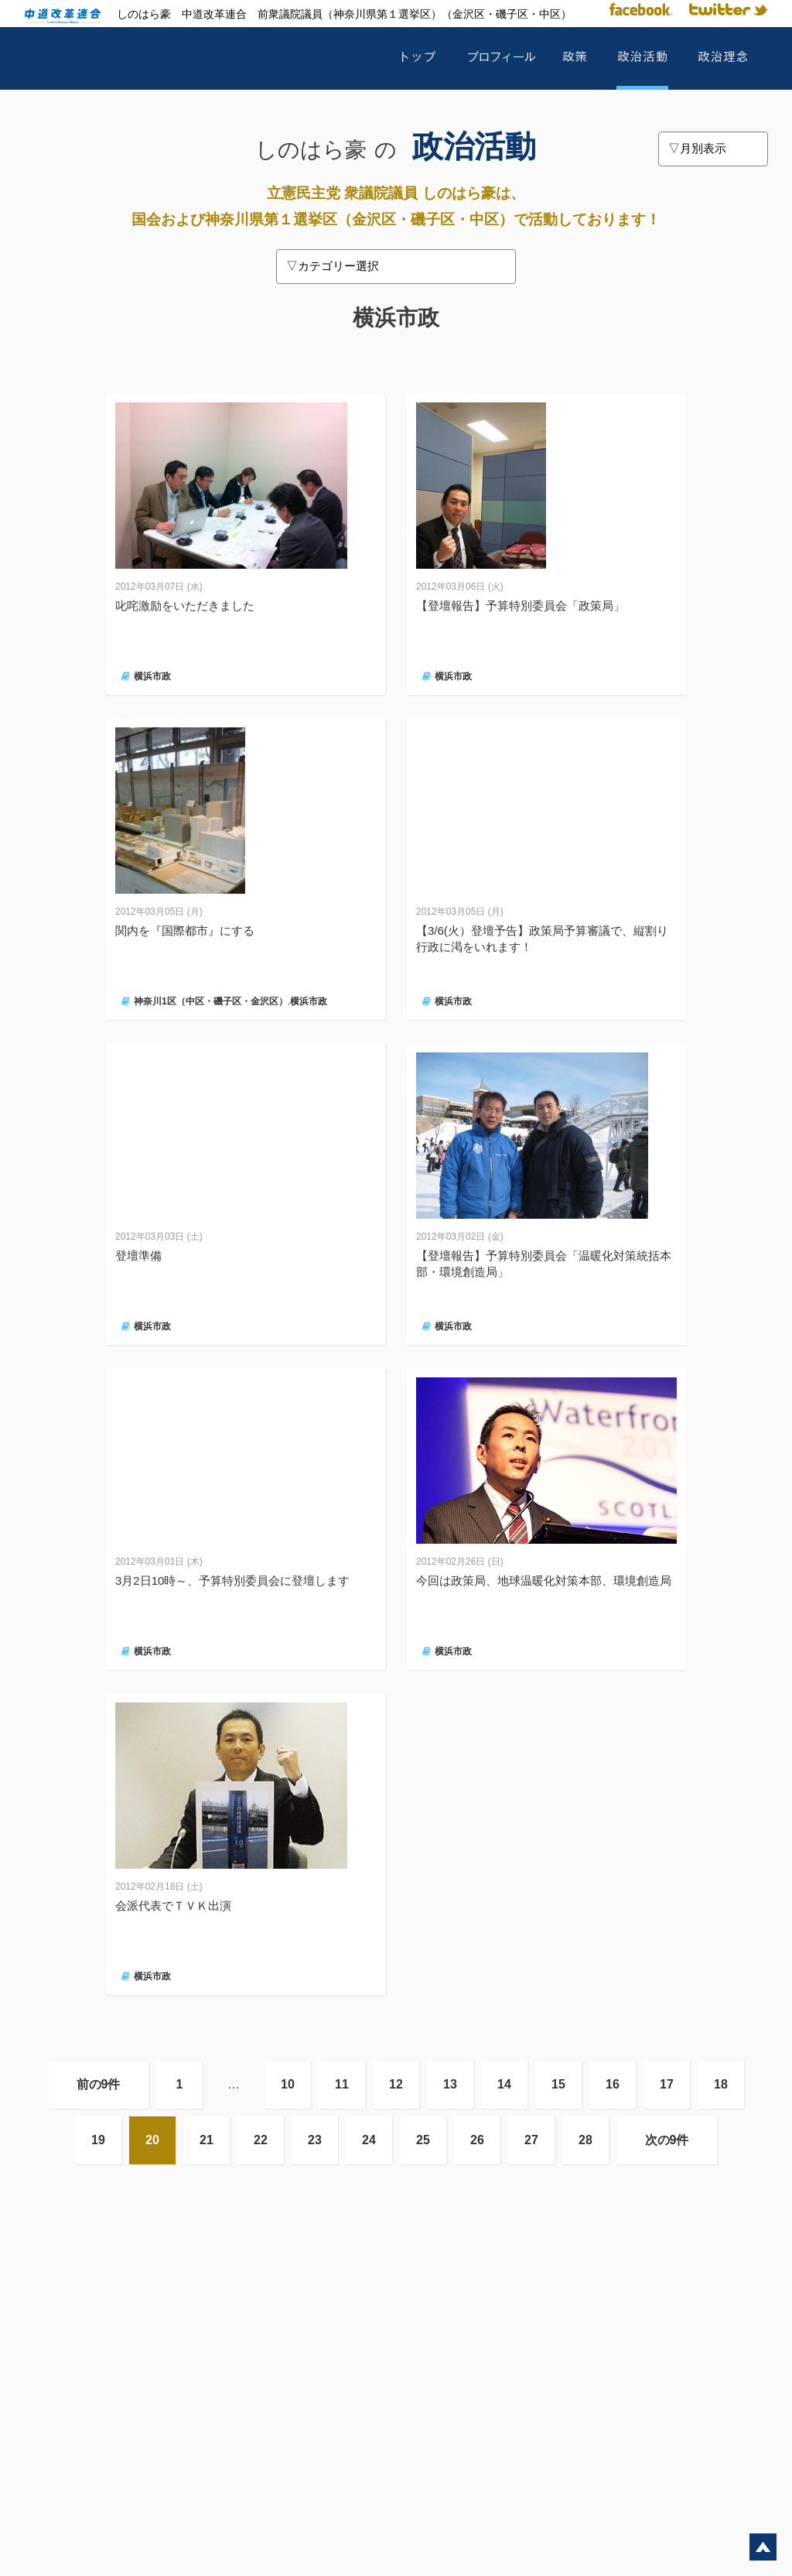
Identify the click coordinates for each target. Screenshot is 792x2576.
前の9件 (99, 2084)
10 (288, 2084)
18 (721, 2084)
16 (613, 2084)
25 (423, 2140)
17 (667, 2084)
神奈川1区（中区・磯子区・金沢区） (211, 1001)
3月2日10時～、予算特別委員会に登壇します (232, 1580)
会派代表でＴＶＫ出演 (173, 1905)
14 (504, 2084)
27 (531, 2140)
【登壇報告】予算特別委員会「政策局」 (520, 605)
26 (477, 2140)
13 (450, 2084)
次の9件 (667, 2140)
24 (369, 2140)
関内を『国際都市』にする (184, 930)
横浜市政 (152, 676)
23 (315, 2140)
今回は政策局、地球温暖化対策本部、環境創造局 (543, 1580)
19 (98, 2140)
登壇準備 (138, 1255)
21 (206, 2140)
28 (585, 2140)
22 (261, 2140)
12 (396, 2084)
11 (342, 2084)
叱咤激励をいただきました (184, 605)
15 (558, 2084)
